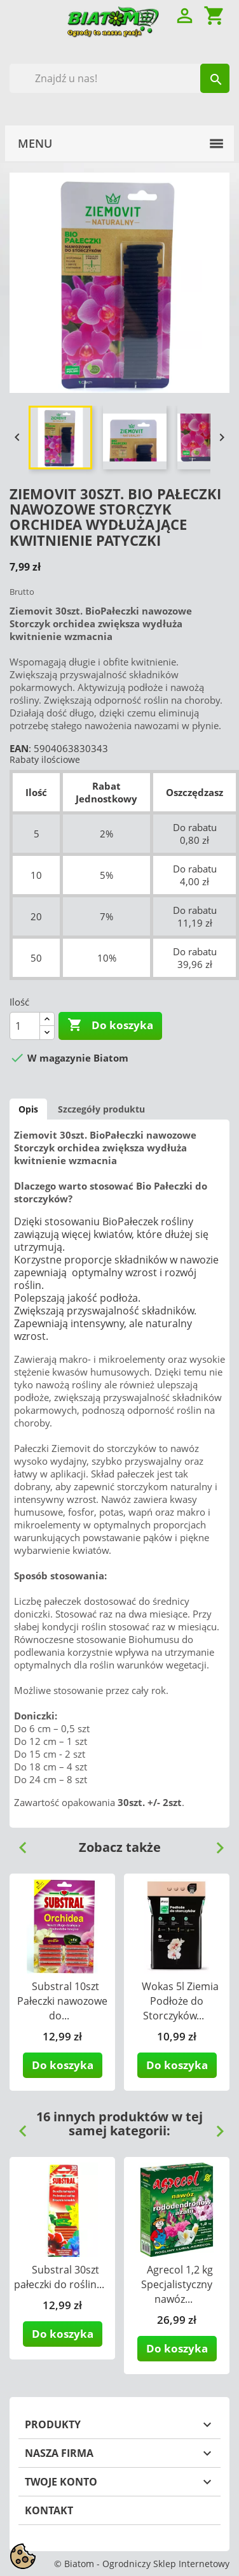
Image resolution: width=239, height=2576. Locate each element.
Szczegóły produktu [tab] (101, 1109)
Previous (17, 1843)
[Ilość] (25, 1026)
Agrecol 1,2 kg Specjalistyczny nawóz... (177, 2284)
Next (214, 1843)
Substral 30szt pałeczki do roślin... (59, 2277)
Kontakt (49, 2510)
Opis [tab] (28, 1109)
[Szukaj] (119, 78)
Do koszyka (110, 1025)
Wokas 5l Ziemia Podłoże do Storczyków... (180, 2001)
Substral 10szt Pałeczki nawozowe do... (62, 2001)
